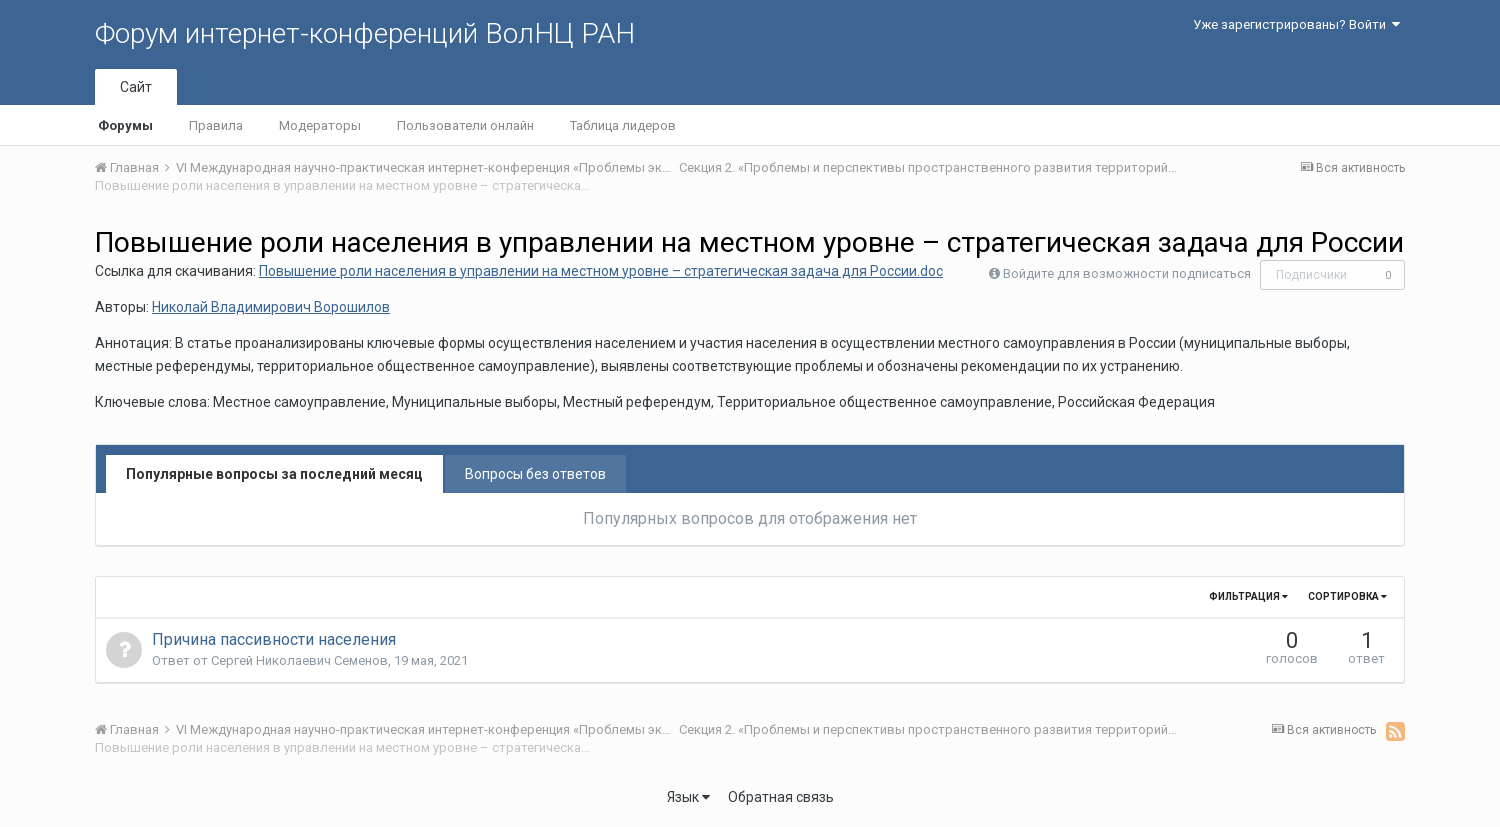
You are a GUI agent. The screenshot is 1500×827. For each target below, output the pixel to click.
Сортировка (1347, 596)
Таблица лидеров (623, 125)
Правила (216, 125)
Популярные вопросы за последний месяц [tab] (274, 474)
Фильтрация (1248, 596)
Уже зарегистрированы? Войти (1296, 24)
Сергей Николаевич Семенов (299, 660)
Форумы (125, 125)
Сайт (136, 87)
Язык (688, 797)
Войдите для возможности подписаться (1127, 273)
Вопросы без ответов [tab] (535, 474)
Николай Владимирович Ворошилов (271, 307)
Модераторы (320, 125)
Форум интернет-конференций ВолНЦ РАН (365, 33)
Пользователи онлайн (465, 125)
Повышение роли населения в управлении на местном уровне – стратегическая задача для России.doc (601, 271)
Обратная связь (781, 797)
